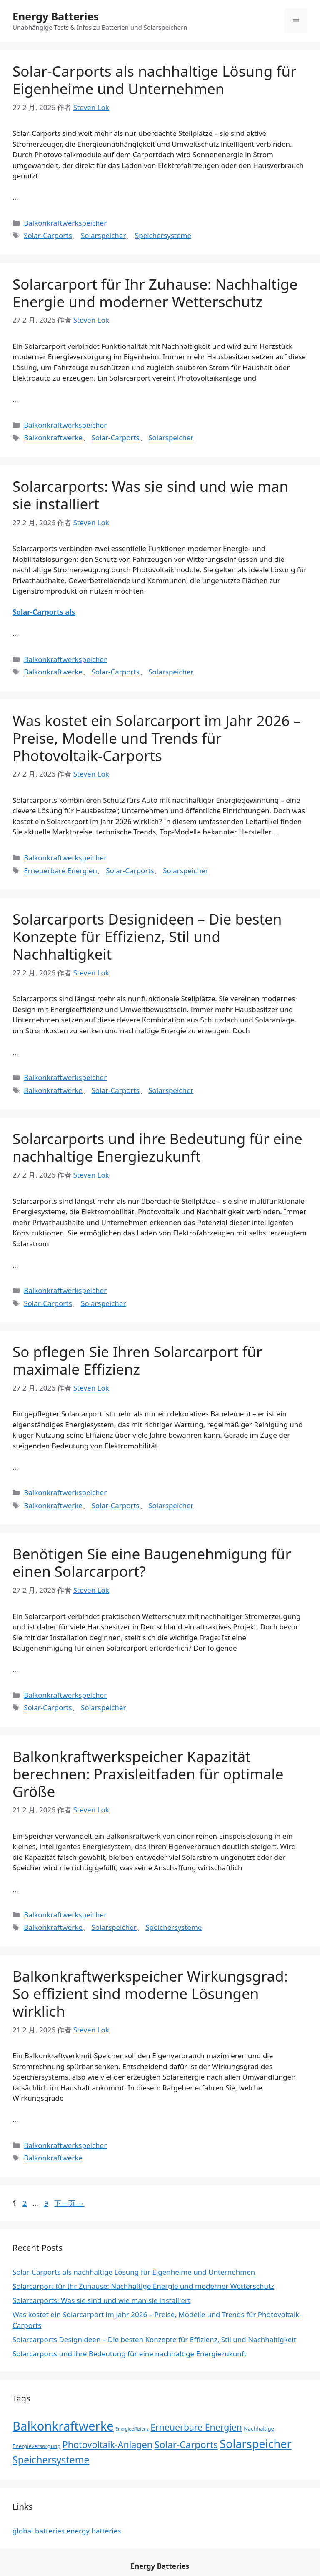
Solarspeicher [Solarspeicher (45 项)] (255, 2443)
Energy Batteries (55, 16)
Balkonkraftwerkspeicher (65, 223)
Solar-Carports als (43, 612)
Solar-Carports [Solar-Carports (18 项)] (186, 2444)
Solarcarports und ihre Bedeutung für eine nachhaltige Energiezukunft (157, 1147)
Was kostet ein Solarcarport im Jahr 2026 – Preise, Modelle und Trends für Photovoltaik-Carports (156, 738)
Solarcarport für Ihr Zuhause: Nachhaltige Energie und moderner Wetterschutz (155, 292)
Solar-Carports (48, 235)
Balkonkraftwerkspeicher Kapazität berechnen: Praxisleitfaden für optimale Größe (147, 1774)
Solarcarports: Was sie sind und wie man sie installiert (150, 495)
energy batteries (93, 2531)
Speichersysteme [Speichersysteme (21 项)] (50, 2459)
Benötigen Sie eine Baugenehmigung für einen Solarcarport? (151, 1562)
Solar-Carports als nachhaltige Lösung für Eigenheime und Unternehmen (154, 79)
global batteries (38, 2531)
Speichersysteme (163, 235)
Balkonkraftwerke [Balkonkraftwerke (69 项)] (63, 2426)
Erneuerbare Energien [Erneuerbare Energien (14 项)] (196, 2427)
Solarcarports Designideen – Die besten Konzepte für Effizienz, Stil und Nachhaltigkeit (147, 936)
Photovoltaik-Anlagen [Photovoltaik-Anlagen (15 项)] (107, 2444)
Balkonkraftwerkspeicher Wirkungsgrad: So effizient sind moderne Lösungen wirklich (150, 1993)
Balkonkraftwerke (53, 437)
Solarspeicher (103, 235)
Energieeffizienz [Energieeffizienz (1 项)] (132, 2429)
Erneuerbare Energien (60, 870)
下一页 (69, 2203)
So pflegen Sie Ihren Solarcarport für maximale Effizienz (137, 1360)
